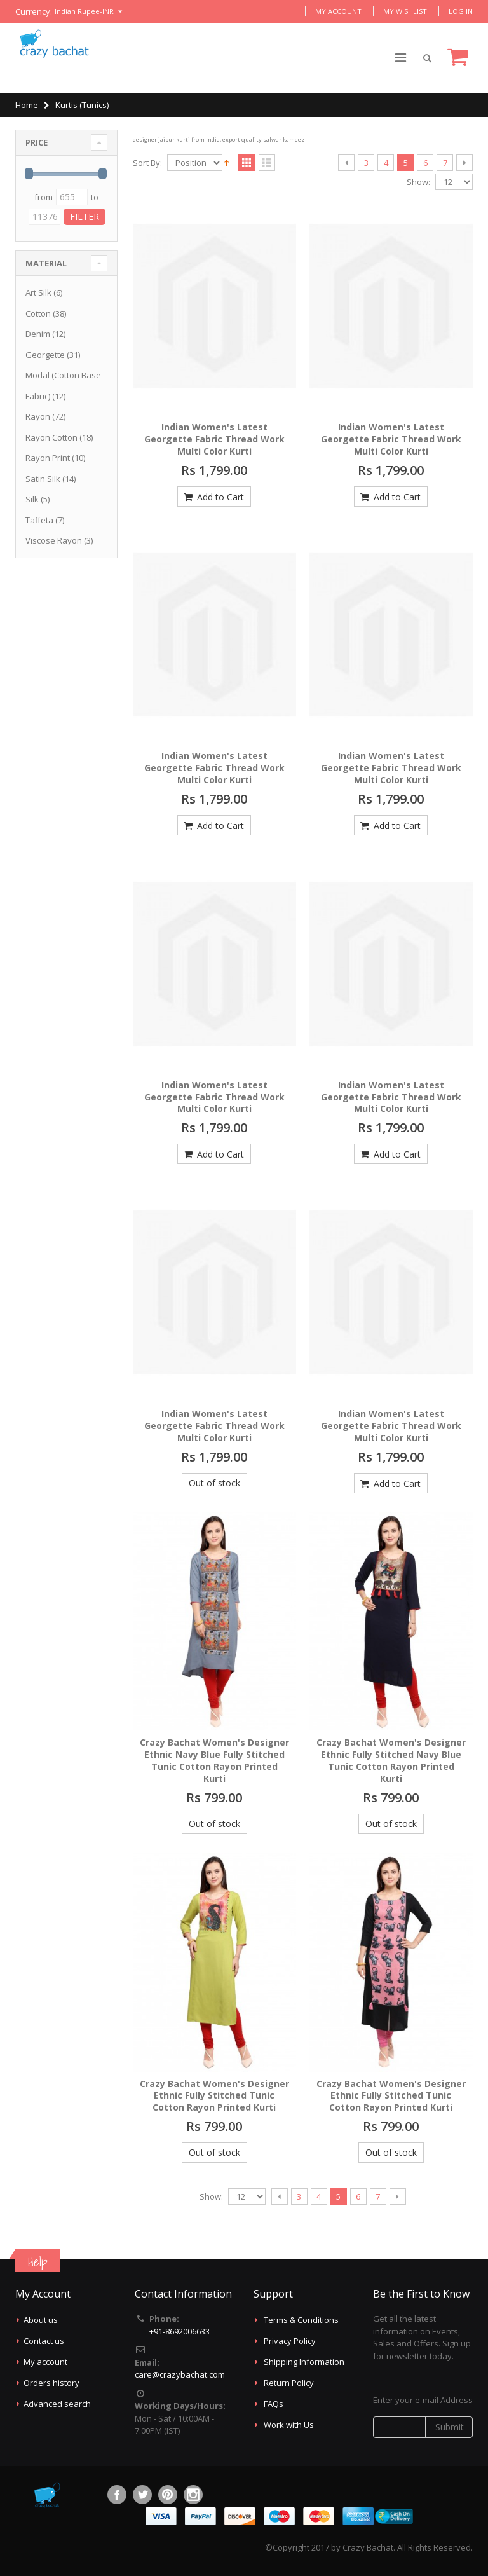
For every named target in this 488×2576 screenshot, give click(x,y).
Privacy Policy (290, 2340)
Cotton (38, 313)
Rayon (37, 416)
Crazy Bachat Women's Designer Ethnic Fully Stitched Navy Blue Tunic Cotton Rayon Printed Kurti (391, 1760)
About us (41, 2320)
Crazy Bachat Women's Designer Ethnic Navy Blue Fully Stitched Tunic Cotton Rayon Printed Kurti (214, 1760)
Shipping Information (304, 2361)
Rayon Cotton (51, 437)
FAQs (273, 2403)
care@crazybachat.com (180, 2374)
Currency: (33, 12)
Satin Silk (42, 478)
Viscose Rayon (53, 540)
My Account (338, 11)
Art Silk (38, 292)
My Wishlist (405, 11)
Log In (461, 11)
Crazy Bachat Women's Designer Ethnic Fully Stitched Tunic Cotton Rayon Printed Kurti (214, 2096)
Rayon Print (47, 457)
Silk (32, 499)
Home (26, 105)
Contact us (44, 2340)
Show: (418, 182)
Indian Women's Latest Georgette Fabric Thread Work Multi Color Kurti (214, 439)
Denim (37, 333)
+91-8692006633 (179, 2331)
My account (45, 2361)
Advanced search (57, 2403)
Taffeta (39, 520)
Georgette (45, 354)
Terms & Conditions (301, 2320)
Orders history (51, 2382)
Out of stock (214, 1483)
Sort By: (147, 163)
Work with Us (289, 2424)
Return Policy (289, 2382)
